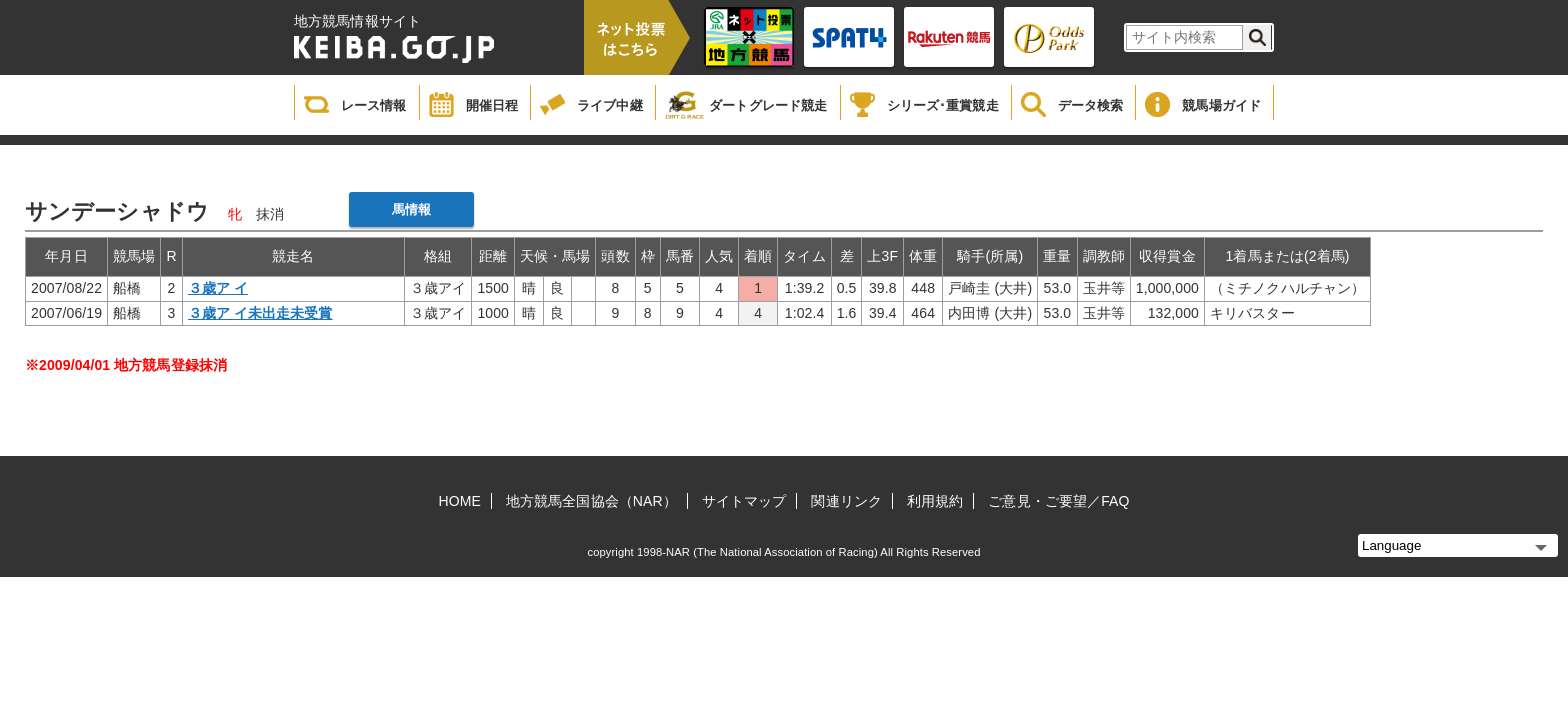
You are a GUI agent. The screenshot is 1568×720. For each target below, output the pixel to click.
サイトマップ (744, 501)
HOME (460, 501)
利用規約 (935, 501)
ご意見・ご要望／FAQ (1058, 501)
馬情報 (411, 209)
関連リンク (846, 501)
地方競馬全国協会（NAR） (591, 501)
